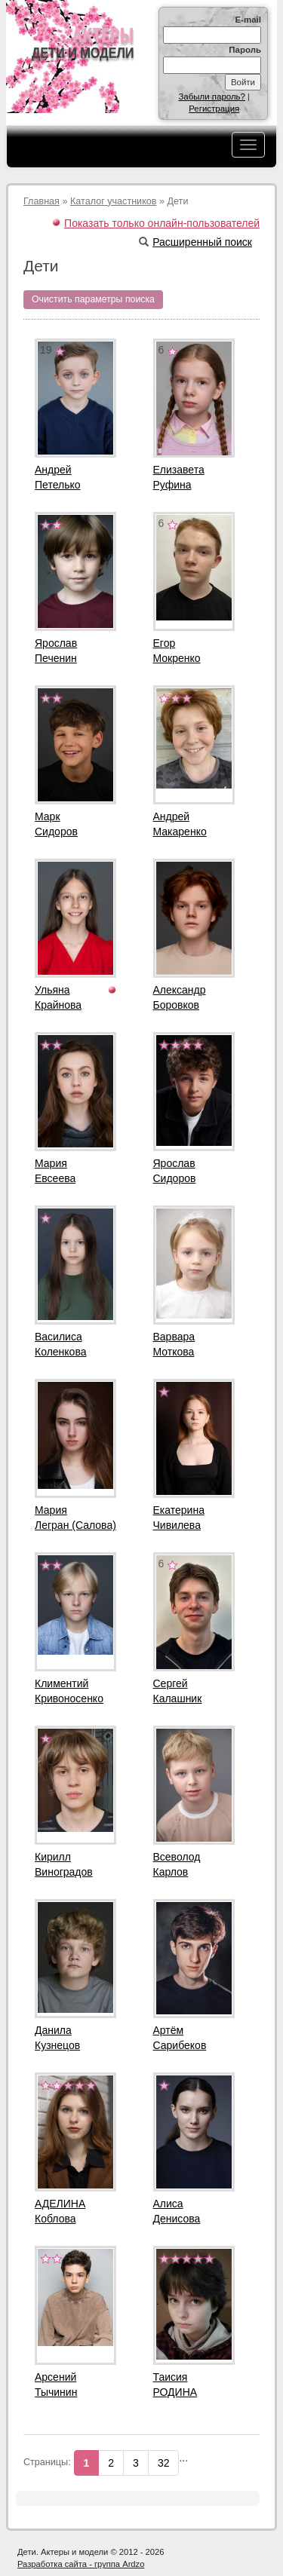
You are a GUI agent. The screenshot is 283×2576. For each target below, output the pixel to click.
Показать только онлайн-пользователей (162, 223)
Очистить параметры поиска (93, 299)
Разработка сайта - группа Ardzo (80, 2563)
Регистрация (214, 108)
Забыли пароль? (211, 96)
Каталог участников (113, 201)
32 (164, 2463)
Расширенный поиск (195, 242)
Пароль (245, 49)
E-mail (248, 19)
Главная (41, 201)
